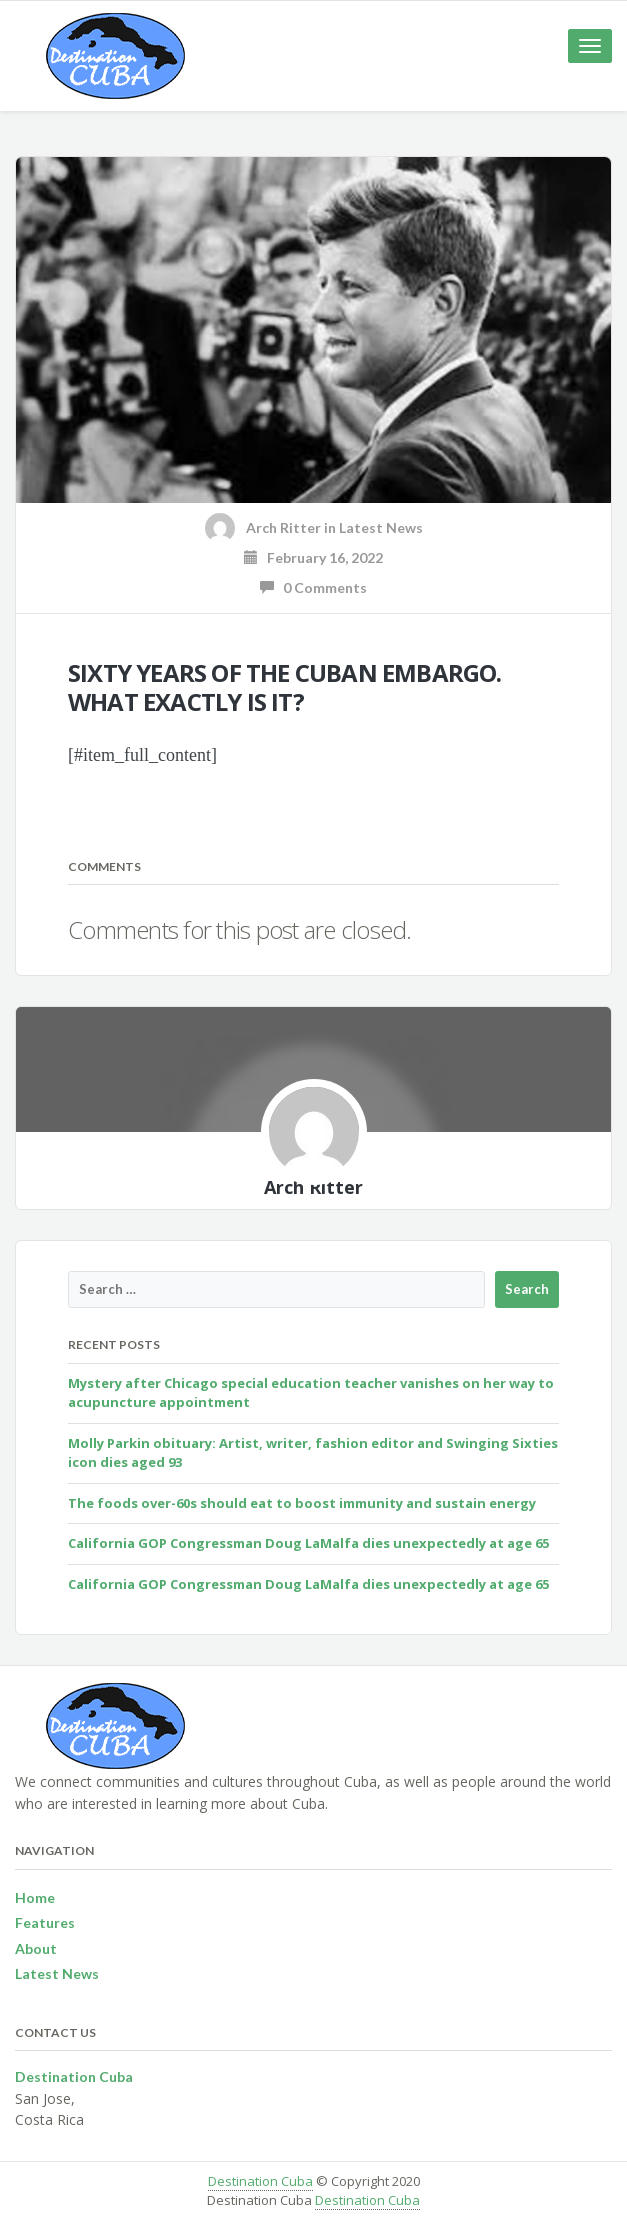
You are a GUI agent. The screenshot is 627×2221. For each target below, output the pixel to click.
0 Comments (313, 587)
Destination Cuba (260, 2181)
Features (45, 1922)
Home (35, 1897)
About (36, 1948)
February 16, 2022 (313, 557)
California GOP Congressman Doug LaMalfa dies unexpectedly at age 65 (308, 1543)
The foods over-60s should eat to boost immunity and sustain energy (302, 1503)
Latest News (381, 527)
